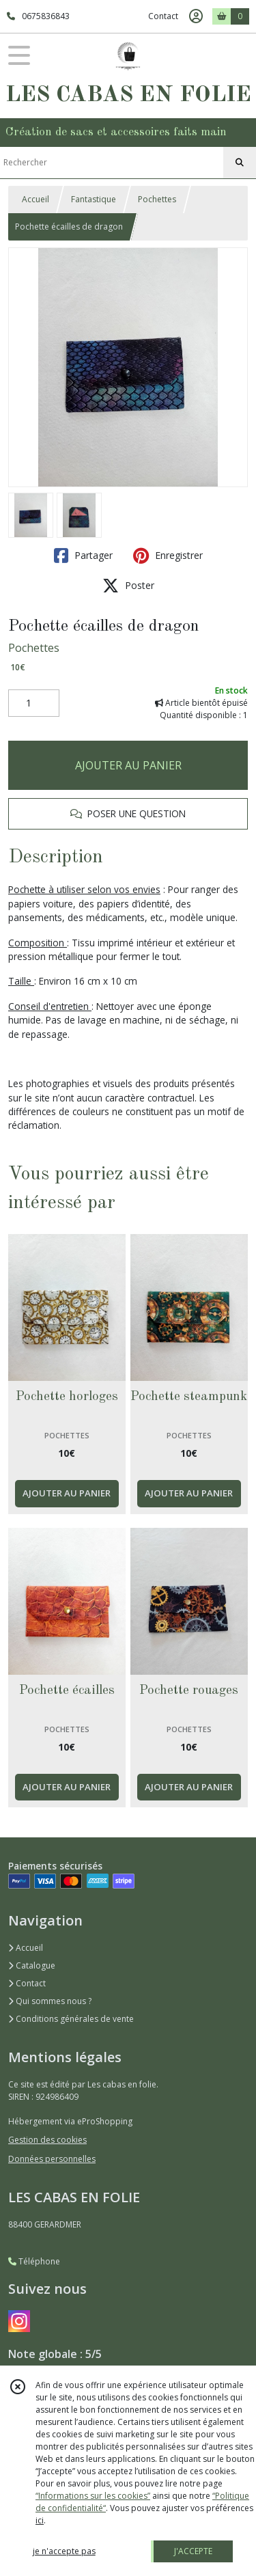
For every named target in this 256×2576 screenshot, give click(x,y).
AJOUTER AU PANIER (128, 765)
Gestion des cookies (47, 2140)
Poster (128, 585)
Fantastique (93, 199)
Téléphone (34, 2261)
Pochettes (157, 199)
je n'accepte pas (64, 2551)
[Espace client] (196, 16)
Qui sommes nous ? (49, 2001)
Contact (163, 16)
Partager (83, 555)
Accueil (35, 199)
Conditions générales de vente (71, 2019)
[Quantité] (33, 703)
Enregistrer (168, 555)
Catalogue (31, 1965)
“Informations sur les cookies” (92, 2496)
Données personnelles (52, 2159)
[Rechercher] (239, 162)
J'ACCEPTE (193, 2551)
